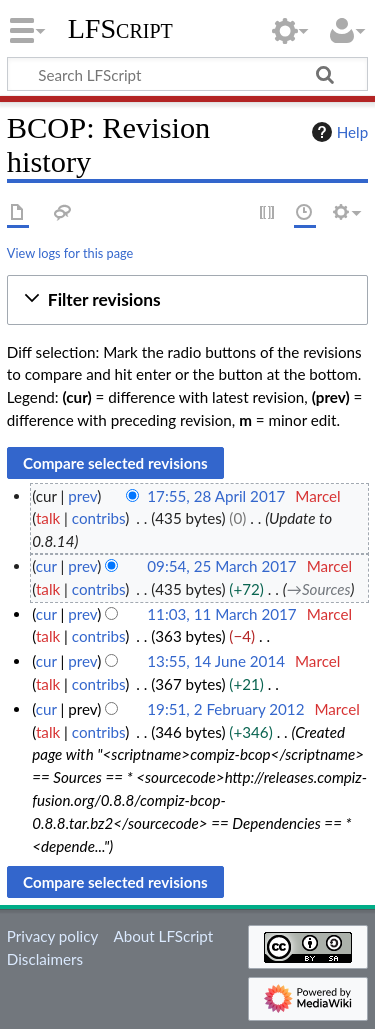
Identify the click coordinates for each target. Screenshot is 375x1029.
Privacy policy (52, 936)
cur (46, 566)
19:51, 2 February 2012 (225, 709)
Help (337, 132)
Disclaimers (45, 959)
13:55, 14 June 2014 (216, 661)
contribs (98, 518)
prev (82, 496)
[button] (187, 300)
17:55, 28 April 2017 (216, 496)
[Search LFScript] (187, 74)
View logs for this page (70, 253)
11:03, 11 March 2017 (221, 614)
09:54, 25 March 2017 (221, 566)
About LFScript (163, 936)
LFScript (120, 29)
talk (48, 518)
